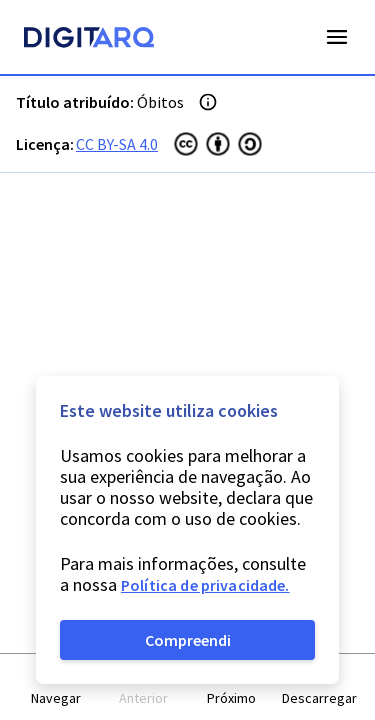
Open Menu (337, 37)
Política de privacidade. (205, 585)
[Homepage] (89, 40)
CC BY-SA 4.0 (117, 144)
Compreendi (188, 640)
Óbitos (160, 102)
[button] (56, 687)
